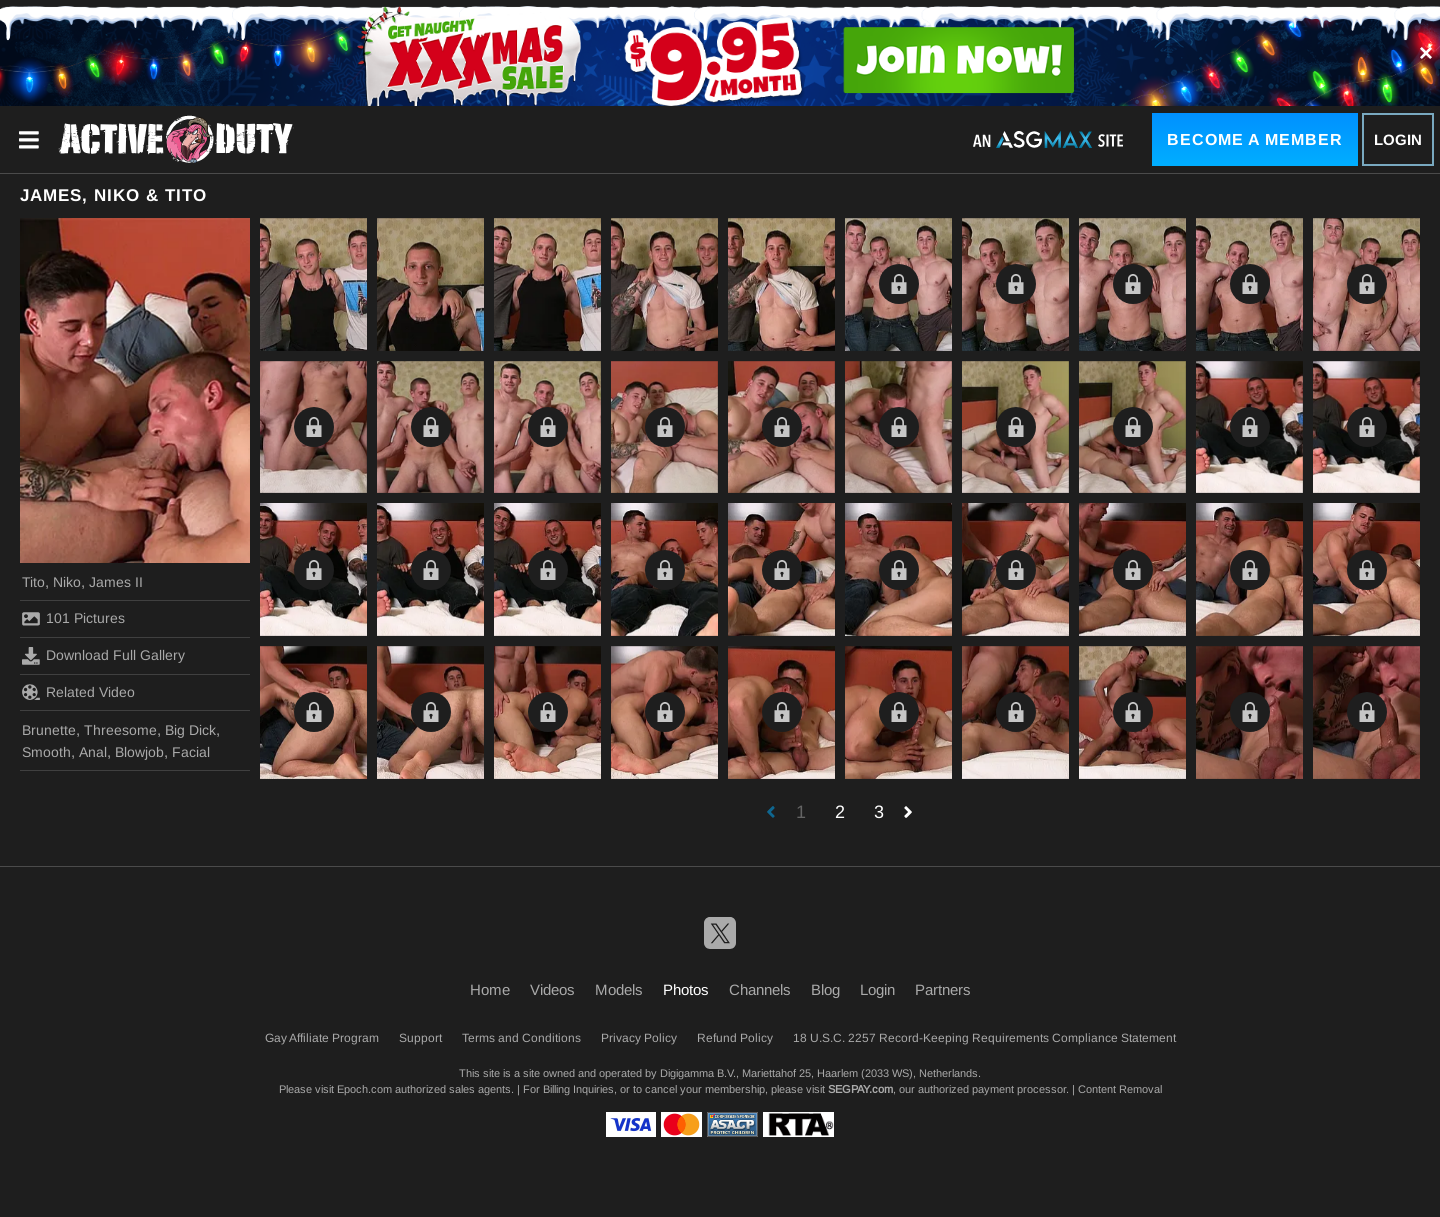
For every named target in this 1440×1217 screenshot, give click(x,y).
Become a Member (1255, 139)
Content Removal (1120, 1089)
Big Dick (190, 730)
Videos (552, 989)
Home (490, 989)
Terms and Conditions (521, 1038)
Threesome (120, 730)
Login (1398, 139)
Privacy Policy (639, 1038)
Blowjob (139, 752)
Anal (93, 752)
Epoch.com (364, 1089)
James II (116, 582)
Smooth (46, 752)
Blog (825, 989)
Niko (67, 582)
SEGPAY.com (860, 1089)
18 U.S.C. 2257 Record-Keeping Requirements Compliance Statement (984, 1038)
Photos (686, 989)
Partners (943, 989)
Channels (760, 989)
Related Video (78, 692)
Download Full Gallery (103, 656)
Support (420, 1038)
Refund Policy (735, 1038)
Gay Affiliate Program (322, 1038)
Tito (33, 582)
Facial (191, 752)
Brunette (49, 730)
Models (619, 989)
